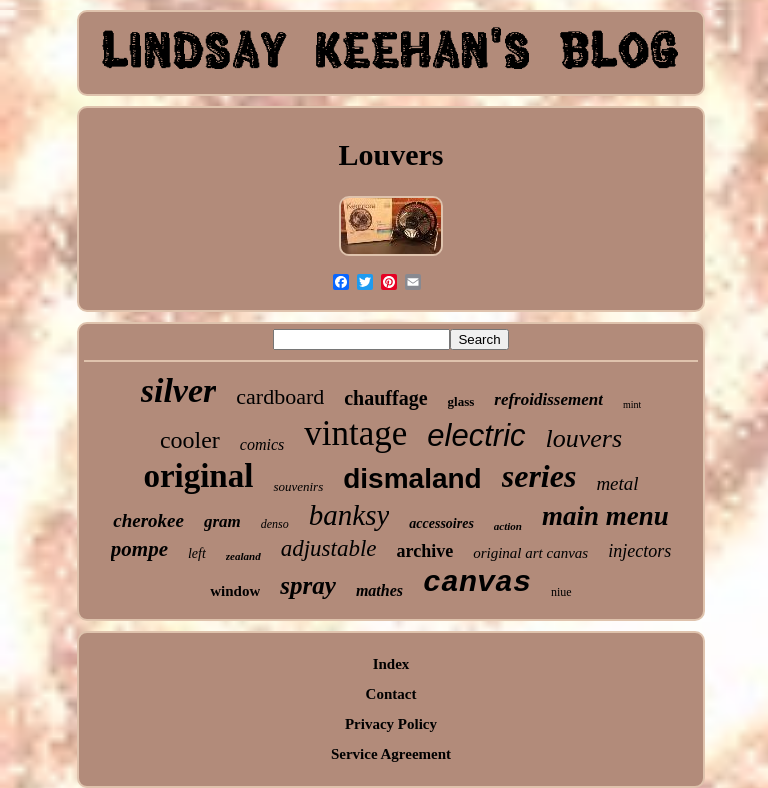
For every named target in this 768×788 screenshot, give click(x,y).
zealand (243, 556)
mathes (379, 590)
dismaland (412, 478)
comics (262, 444)
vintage (355, 433)
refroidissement (548, 399)
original (198, 476)
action (508, 526)
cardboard (280, 396)
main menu (605, 516)
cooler (190, 440)
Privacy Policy (391, 724)
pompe (139, 549)
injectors (639, 551)
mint (632, 404)
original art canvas (530, 553)
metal (617, 483)
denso (275, 524)
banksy (349, 515)
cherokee (148, 520)
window (235, 591)
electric (476, 435)
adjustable (329, 548)
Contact (391, 694)
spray (308, 585)
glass (461, 401)
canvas (477, 583)
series (539, 476)
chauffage (385, 398)
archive (425, 551)
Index (391, 664)
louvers (584, 438)
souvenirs (298, 486)
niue (561, 592)
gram (222, 521)
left (197, 553)
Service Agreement (391, 754)
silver (179, 390)
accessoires (441, 523)
